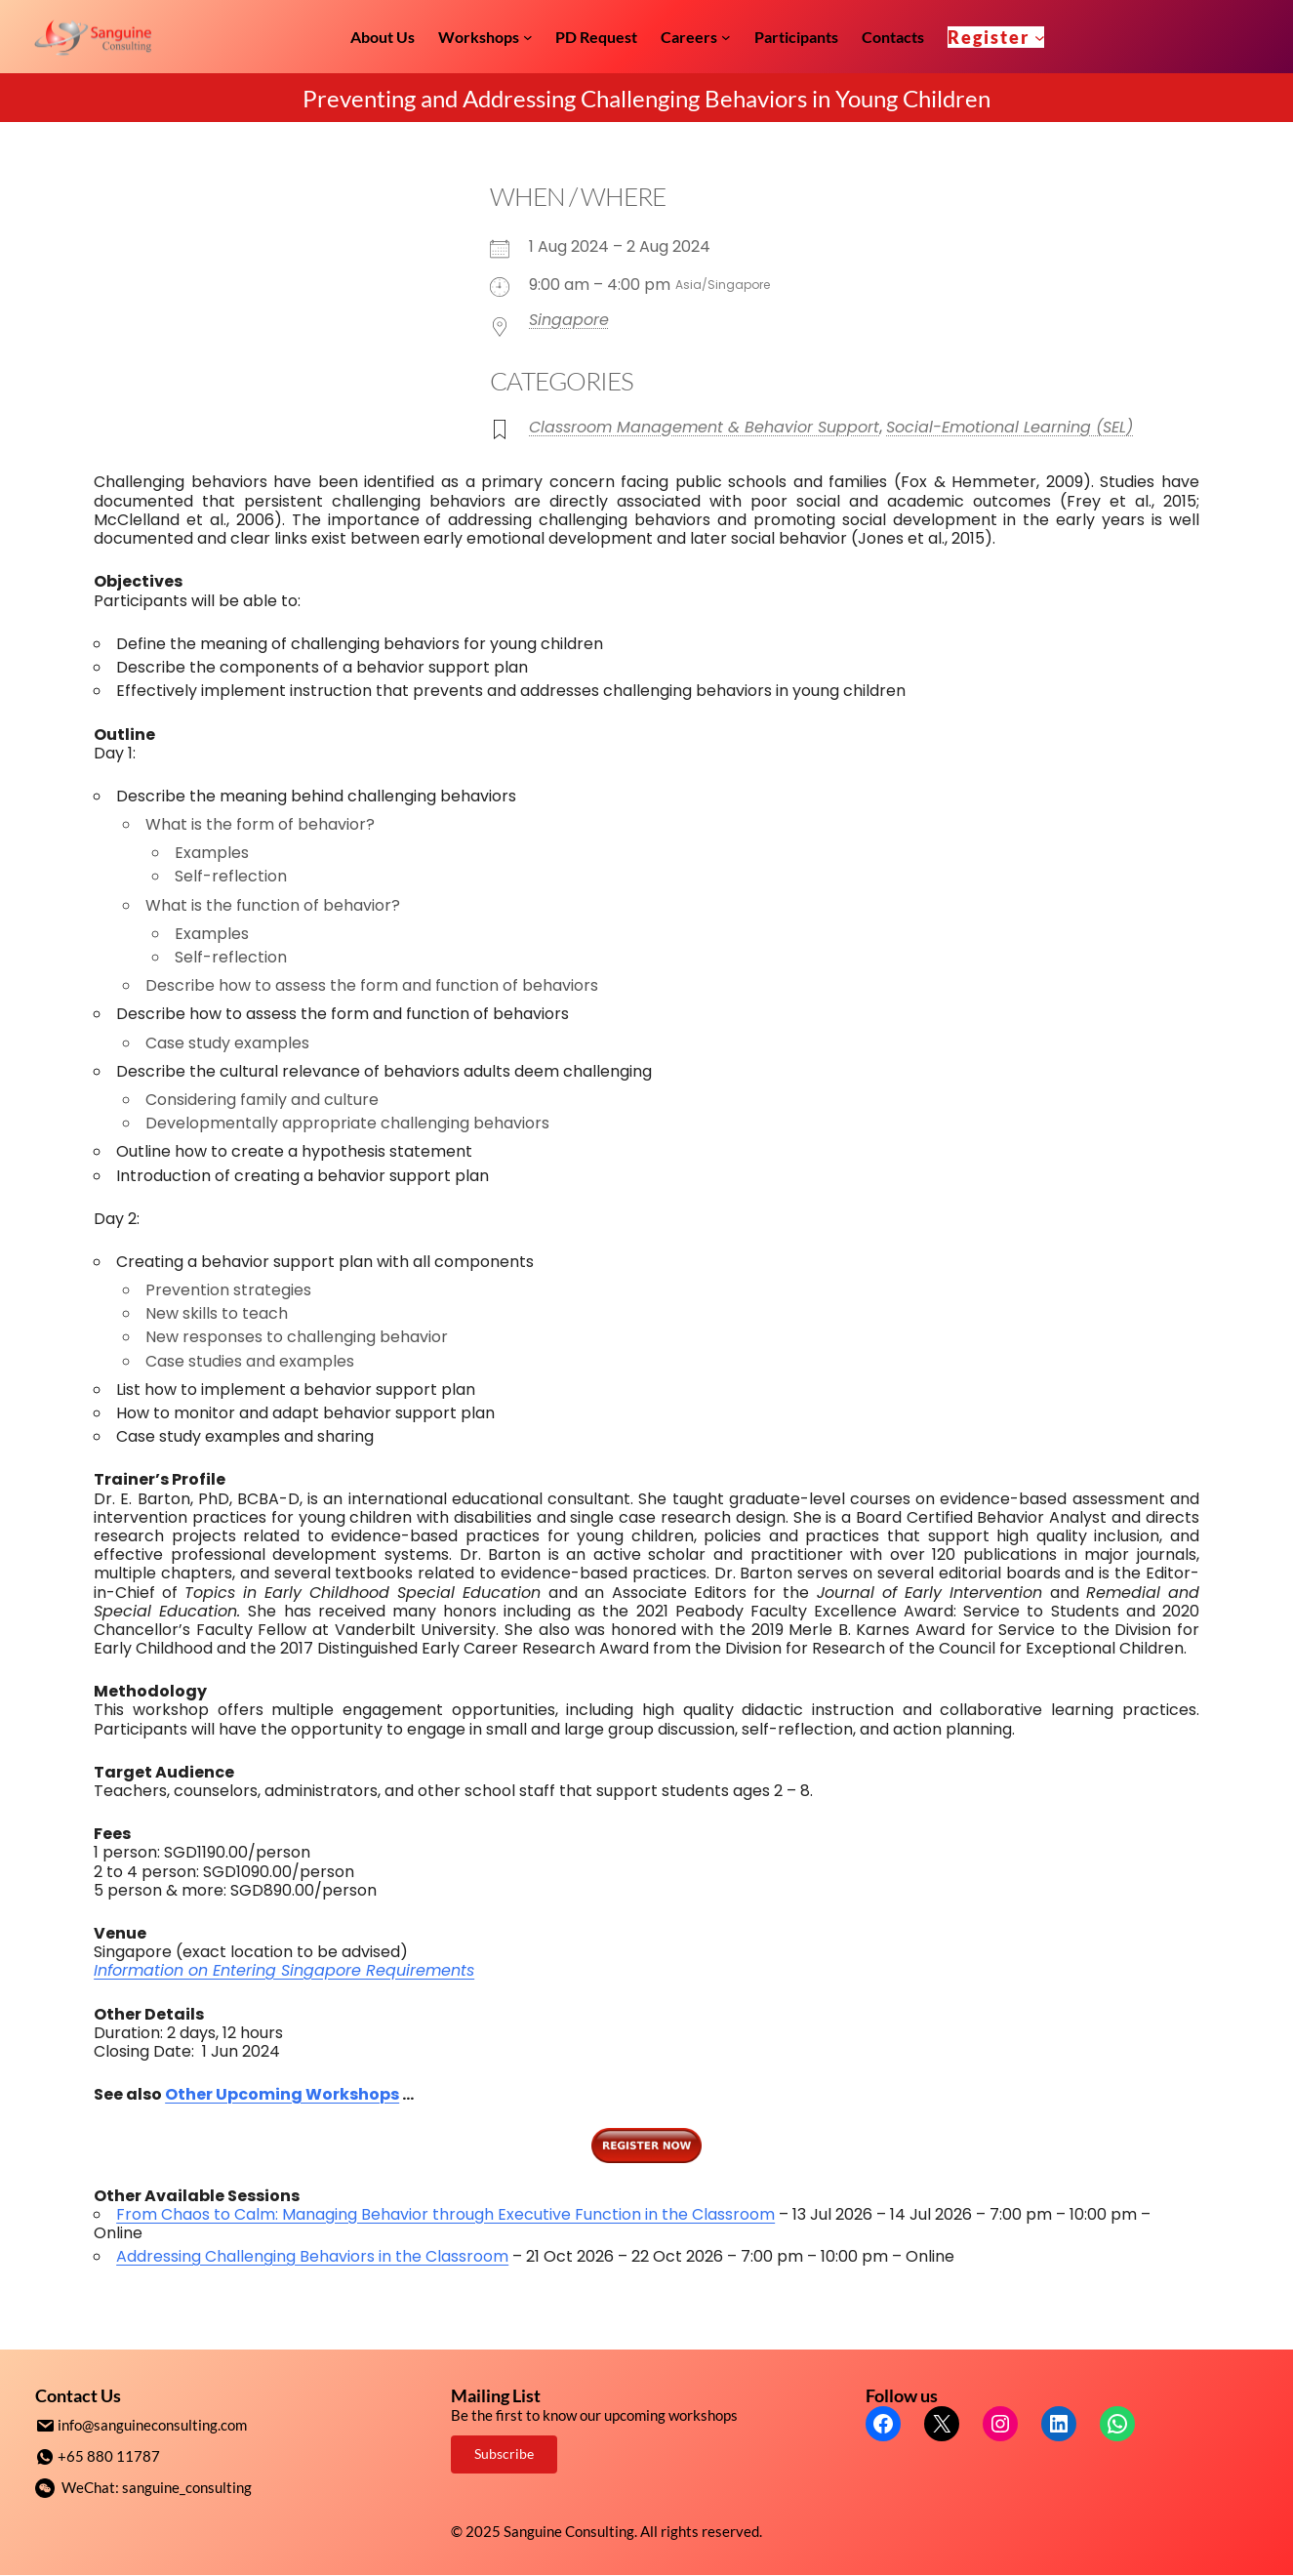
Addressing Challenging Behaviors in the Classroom (312, 2256)
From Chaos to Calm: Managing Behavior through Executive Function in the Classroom (445, 2214)
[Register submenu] (1039, 36)
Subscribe (504, 2453)
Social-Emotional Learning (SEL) (1009, 427)
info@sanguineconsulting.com (152, 2424)
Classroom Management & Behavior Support (704, 427)
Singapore (569, 319)
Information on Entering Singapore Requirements (284, 1970)
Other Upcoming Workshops (282, 2094)
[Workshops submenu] (528, 37)
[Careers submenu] (726, 37)
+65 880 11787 (109, 2455)
